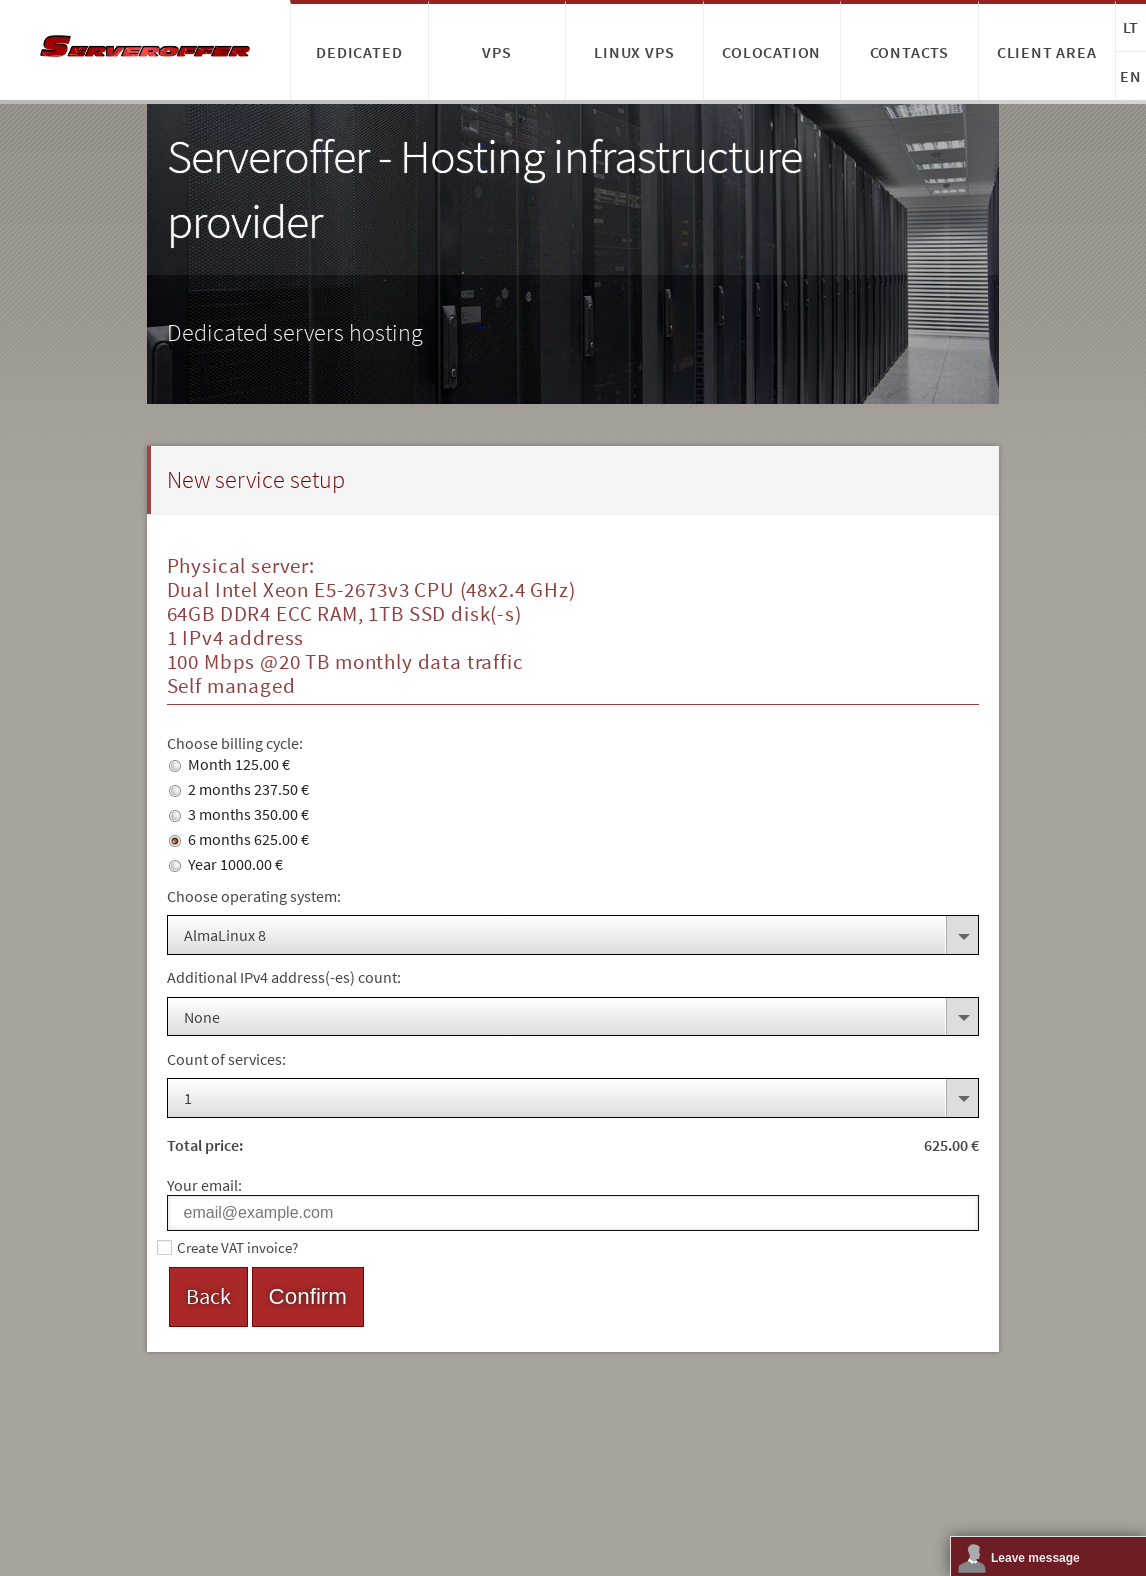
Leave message (1035, 1558)
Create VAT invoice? (237, 1247)
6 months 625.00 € (239, 839)
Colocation (771, 52)
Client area (1047, 52)
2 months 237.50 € (239, 789)
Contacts (909, 52)
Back (208, 1296)
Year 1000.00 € (226, 864)
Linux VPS (634, 52)
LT (1131, 27)
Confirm (308, 1296)
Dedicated (359, 52)
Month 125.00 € (229, 764)
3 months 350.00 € (239, 814)
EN (1131, 76)
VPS (496, 52)
